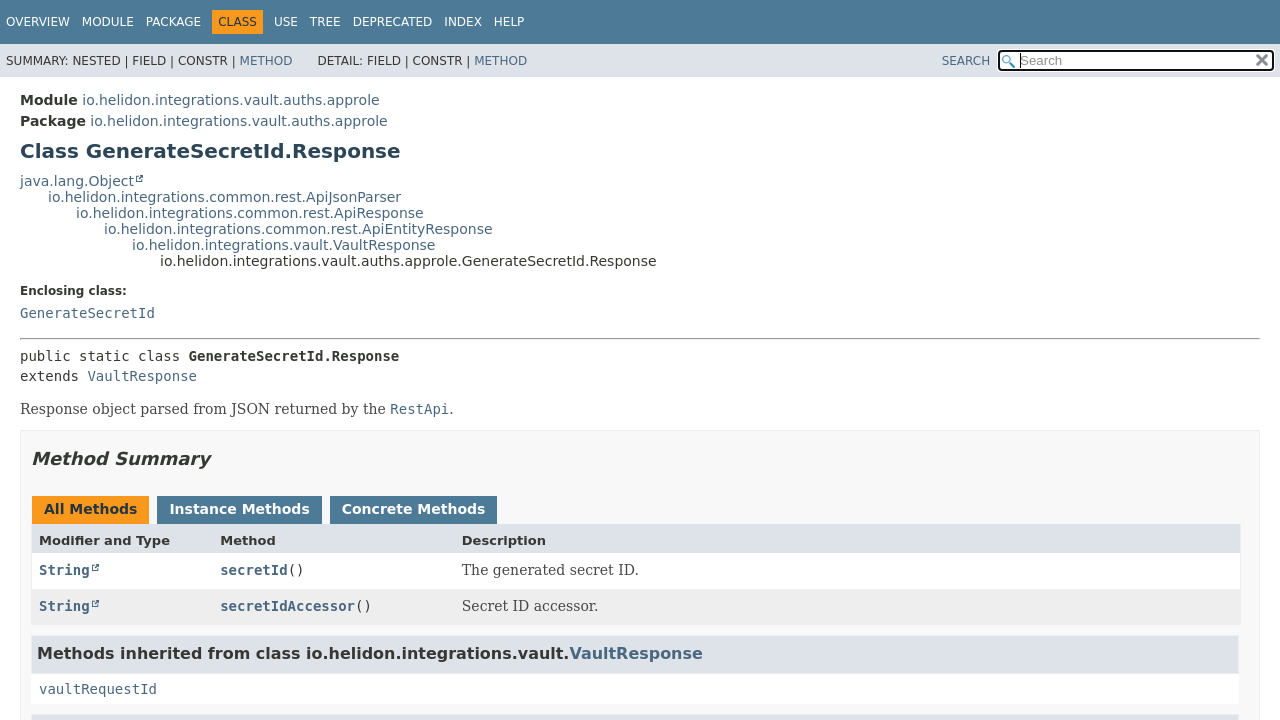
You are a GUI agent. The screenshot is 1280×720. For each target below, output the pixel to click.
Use (286, 22)
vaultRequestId (98, 689)
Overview (38, 22)
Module (108, 22)
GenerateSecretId (87, 313)
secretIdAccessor (287, 606)
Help (509, 22)
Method (266, 61)
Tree (325, 22)
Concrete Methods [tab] (414, 509)
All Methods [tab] (90, 509)
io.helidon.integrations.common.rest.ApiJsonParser (224, 197)
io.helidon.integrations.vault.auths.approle (230, 100)
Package (173, 22)
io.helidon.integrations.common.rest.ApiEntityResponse (298, 229)
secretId (253, 570)
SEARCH (966, 61)
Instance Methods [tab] (239, 509)
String (64, 570)
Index (463, 22)
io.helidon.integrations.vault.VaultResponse (283, 245)
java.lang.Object (77, 181)
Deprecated (393, 22)
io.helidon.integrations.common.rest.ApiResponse (250, 213)
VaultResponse (142, 376)
